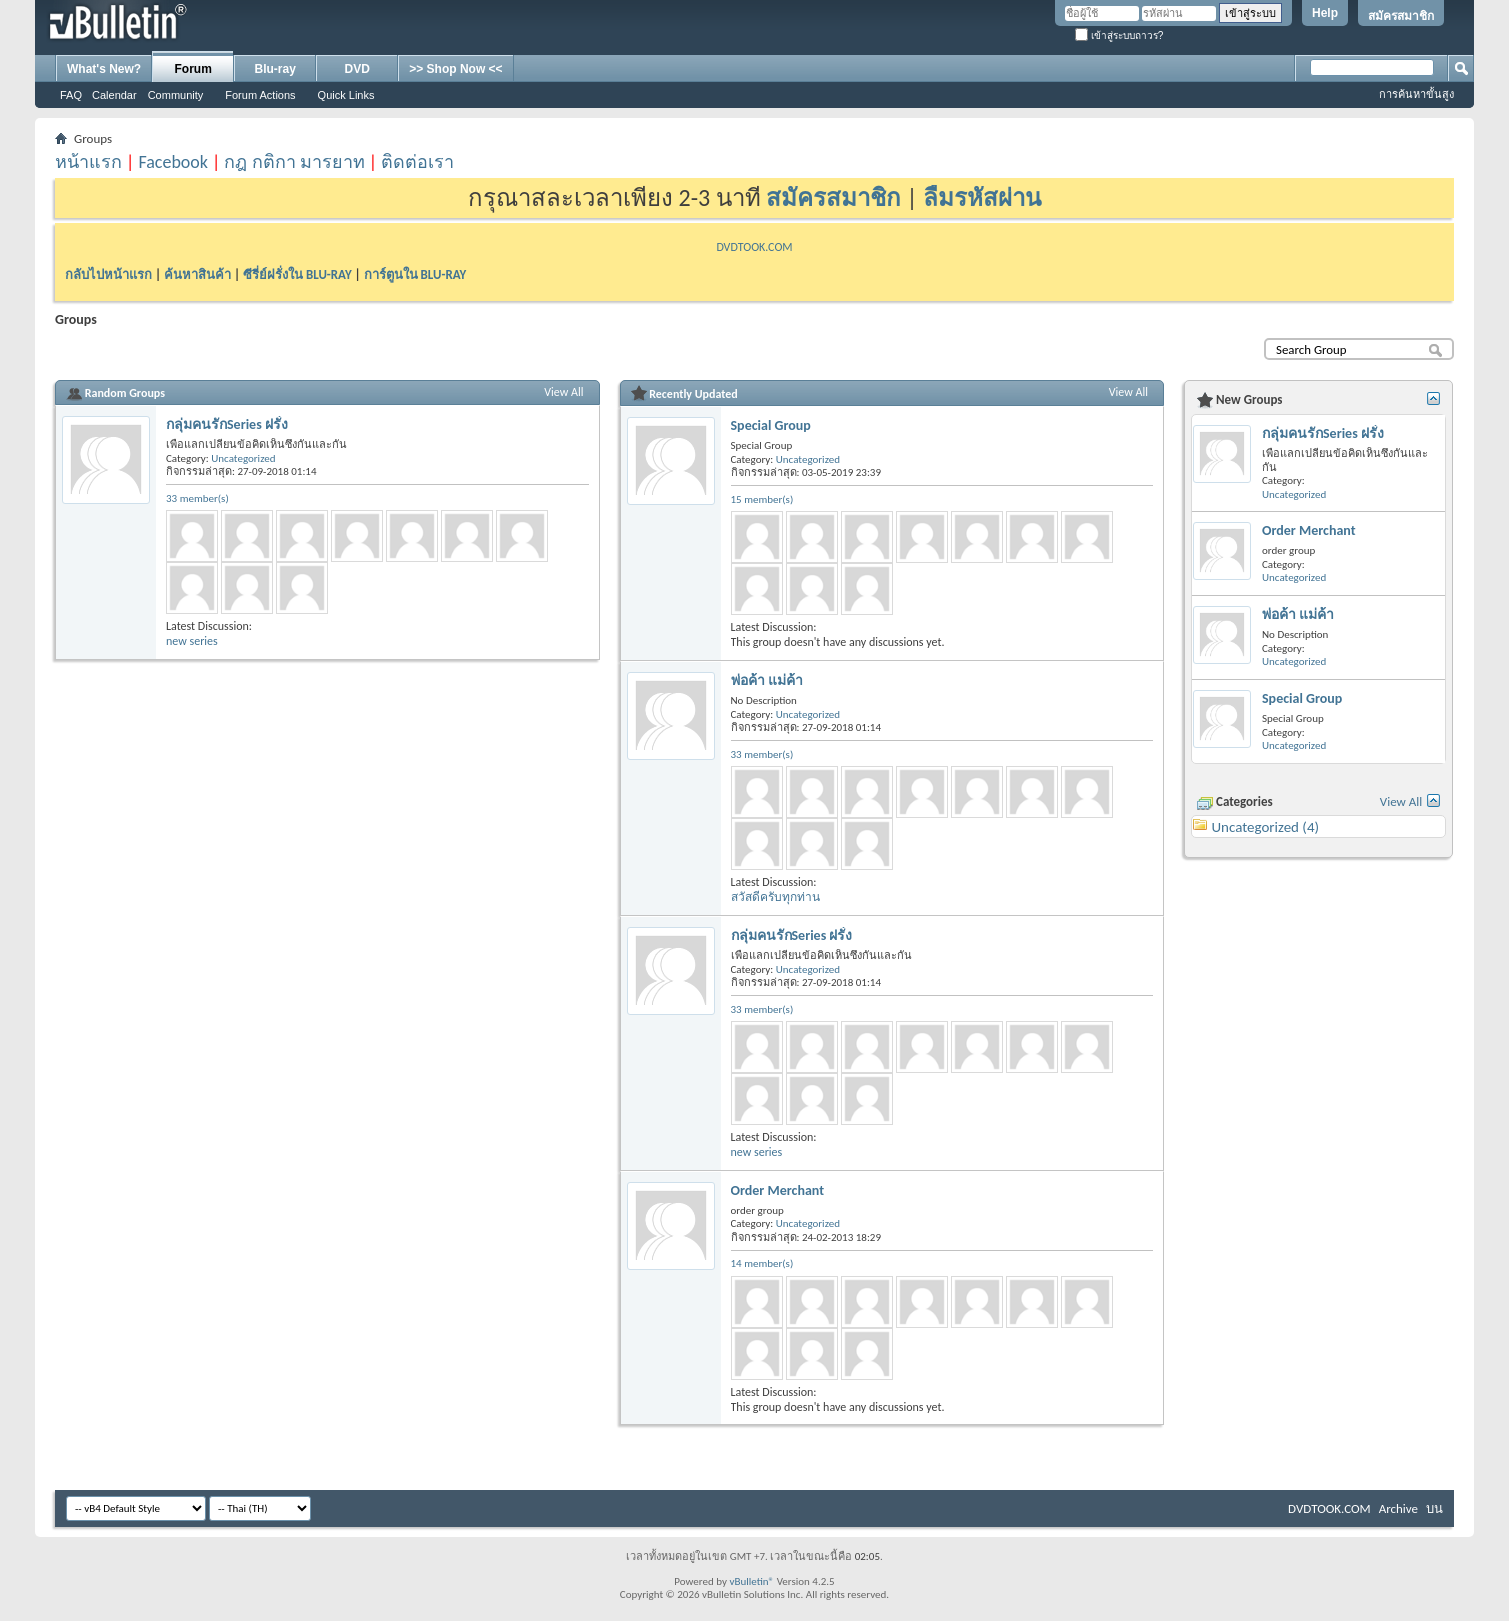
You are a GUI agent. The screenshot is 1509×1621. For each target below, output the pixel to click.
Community (176, 95)
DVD (357, 69)
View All (563, 392)
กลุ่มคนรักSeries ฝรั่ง (227, 424)
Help (1325, 13)
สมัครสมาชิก (1401, 16)
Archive (1398, 1508)
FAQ (71, 95)
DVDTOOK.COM (754, 247)
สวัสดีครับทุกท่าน (775, 897)
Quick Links (346, 95)
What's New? (104, 69)
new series (192, 641)
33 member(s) (197, 498)
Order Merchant (778, 1190)
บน (1434, 1508)
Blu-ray (275, 69)
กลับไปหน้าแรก (108, 274)
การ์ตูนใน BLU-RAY (415, 274)
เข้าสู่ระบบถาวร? (1119, 35)
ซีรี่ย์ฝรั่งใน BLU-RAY (297, 274)
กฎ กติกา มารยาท (294, 162)
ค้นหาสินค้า (197, 274)
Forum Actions (260, 95)
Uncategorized (243, 458)
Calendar (114, 95)
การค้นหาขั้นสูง (1416, 94)
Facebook (173, 162)
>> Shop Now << (455, 69)
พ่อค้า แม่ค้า (767, 680)
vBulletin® (751, 1581)
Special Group (771, 425)
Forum (193, 69)
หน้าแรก (88, 162)
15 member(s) (762, 499)
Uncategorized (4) (1265, 827)
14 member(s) (762, 1263)
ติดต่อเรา (417, 162)
